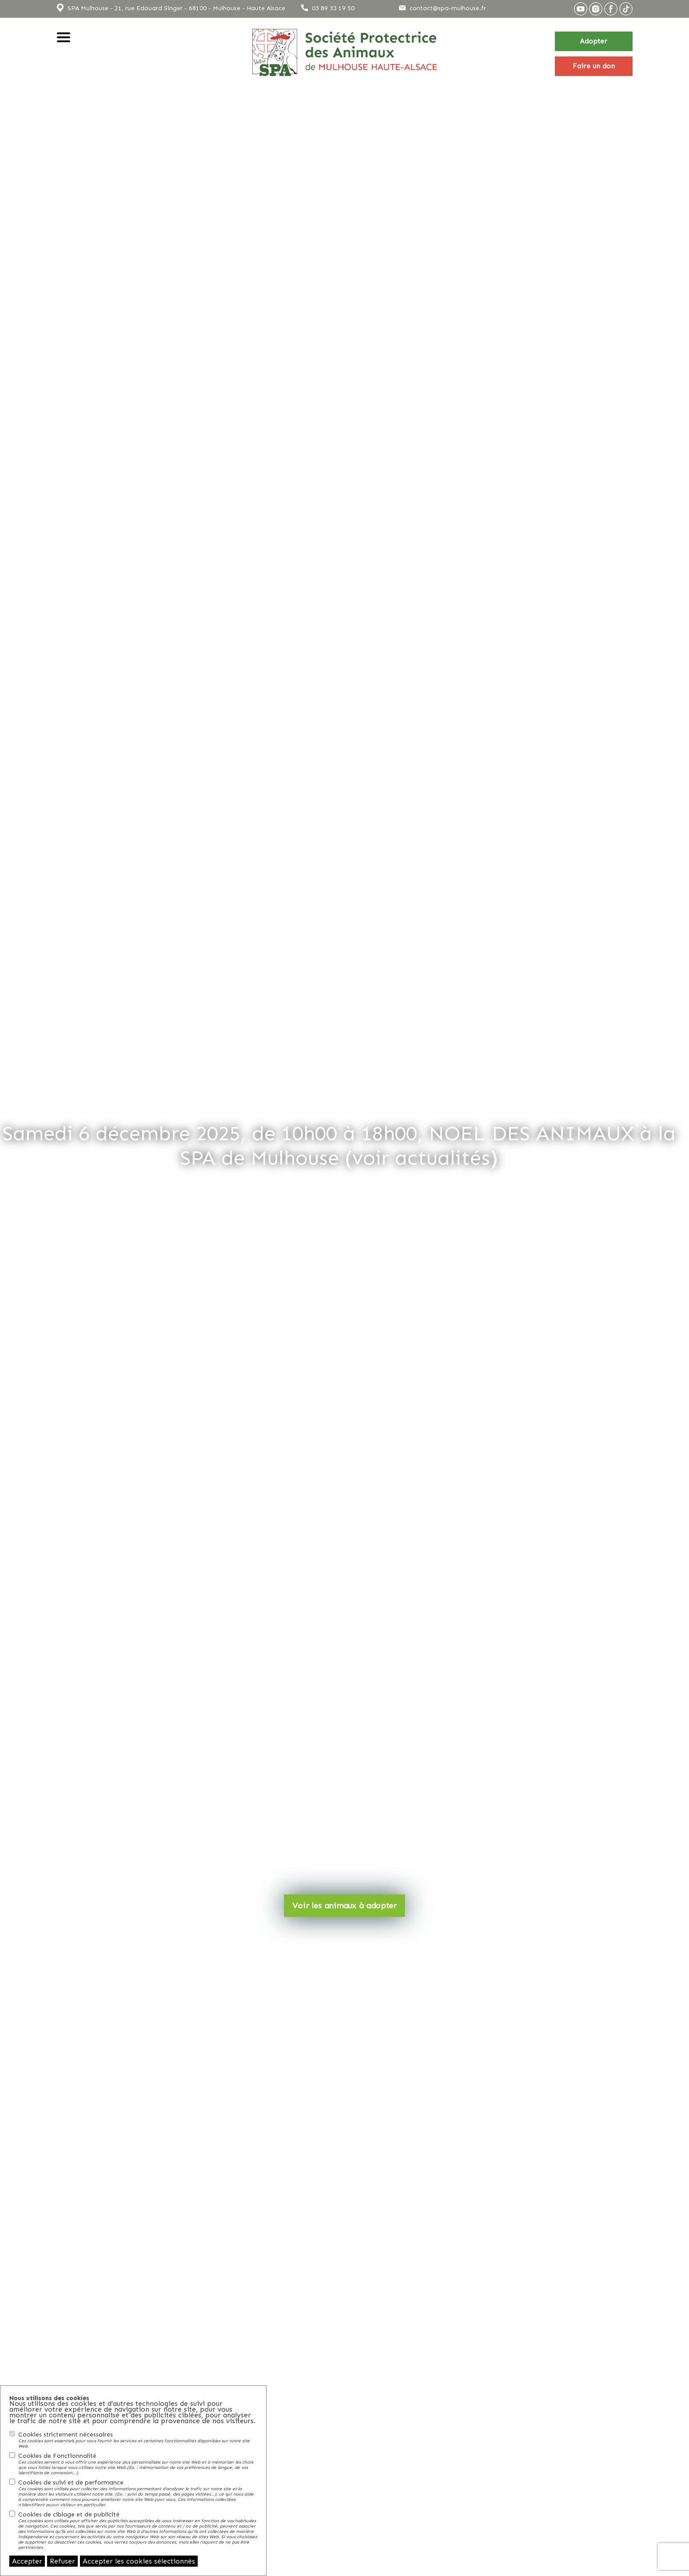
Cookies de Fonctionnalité (137, 2463)
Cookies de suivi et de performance (137, 2493)
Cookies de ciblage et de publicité (137, 2530)
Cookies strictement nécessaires (137, 2440)
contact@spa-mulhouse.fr (448, 8)
